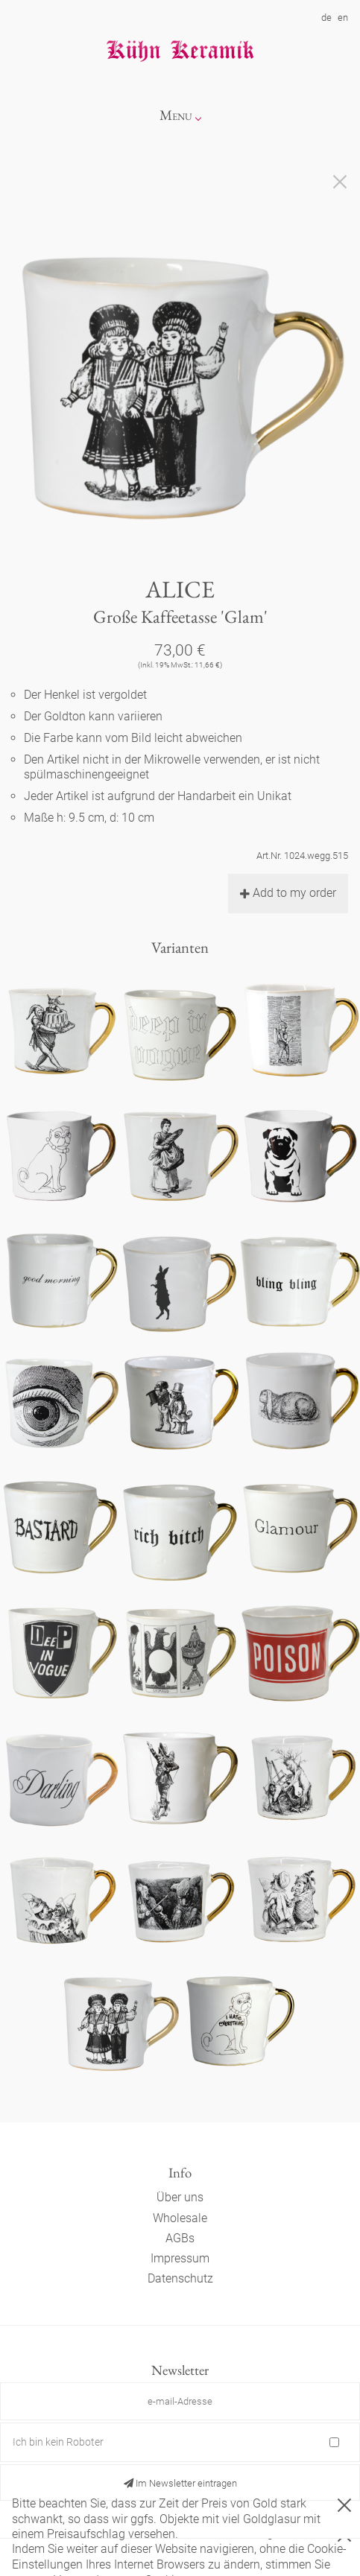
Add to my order (288, 893)
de (326, 17)
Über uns (180, 2197)
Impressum (180, 2258)
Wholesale (180, 2218)
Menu (176, 115)
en (343, 17)
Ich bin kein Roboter (58, 2442)
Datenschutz (180, 2278)
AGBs (180, 2238)
